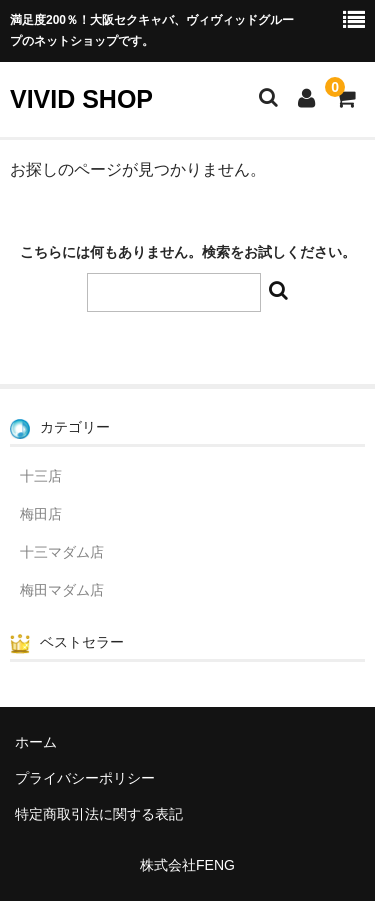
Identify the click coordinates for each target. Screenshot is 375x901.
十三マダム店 (62, 552)
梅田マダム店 (62, 590)
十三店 (41, 476)
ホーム (36, 742)
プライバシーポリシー (85, 778)
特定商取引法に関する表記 (99, 814)
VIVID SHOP (81, 99)
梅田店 (41, 514)
